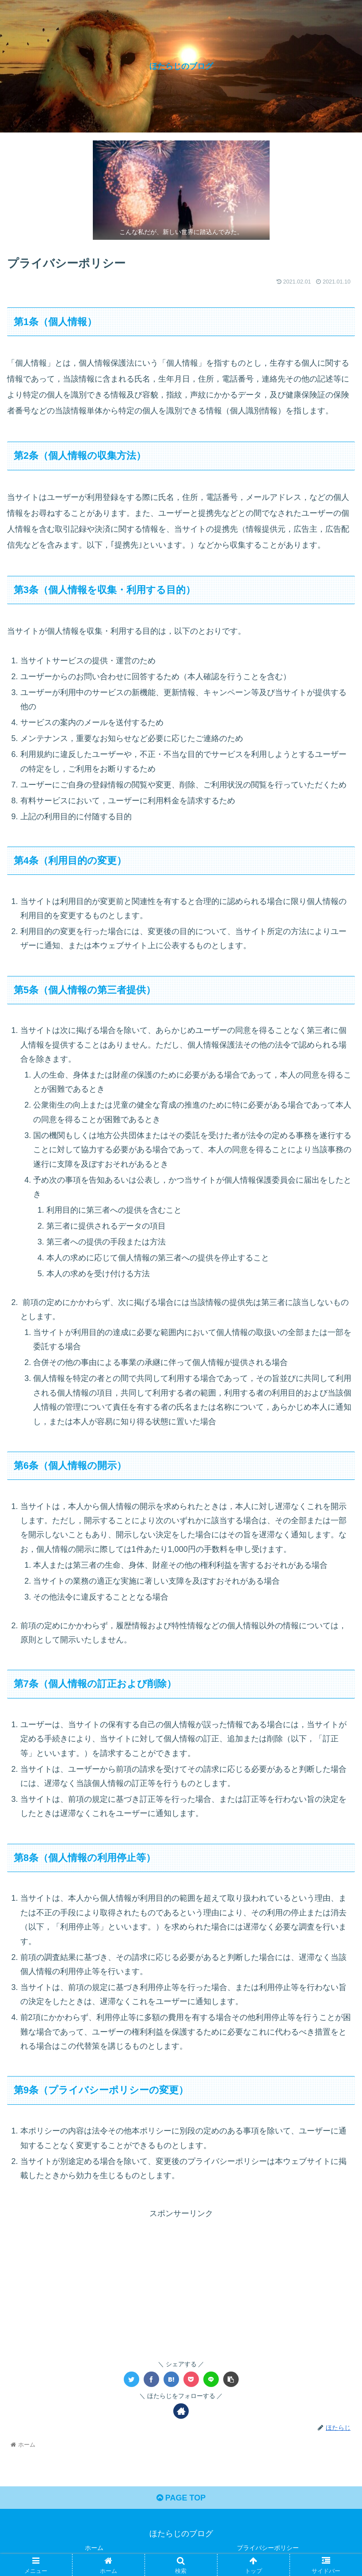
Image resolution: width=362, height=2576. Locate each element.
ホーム (94, 2547)
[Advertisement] (181, 2283)
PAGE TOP (181, 2497)
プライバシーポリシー (268, 2547)
